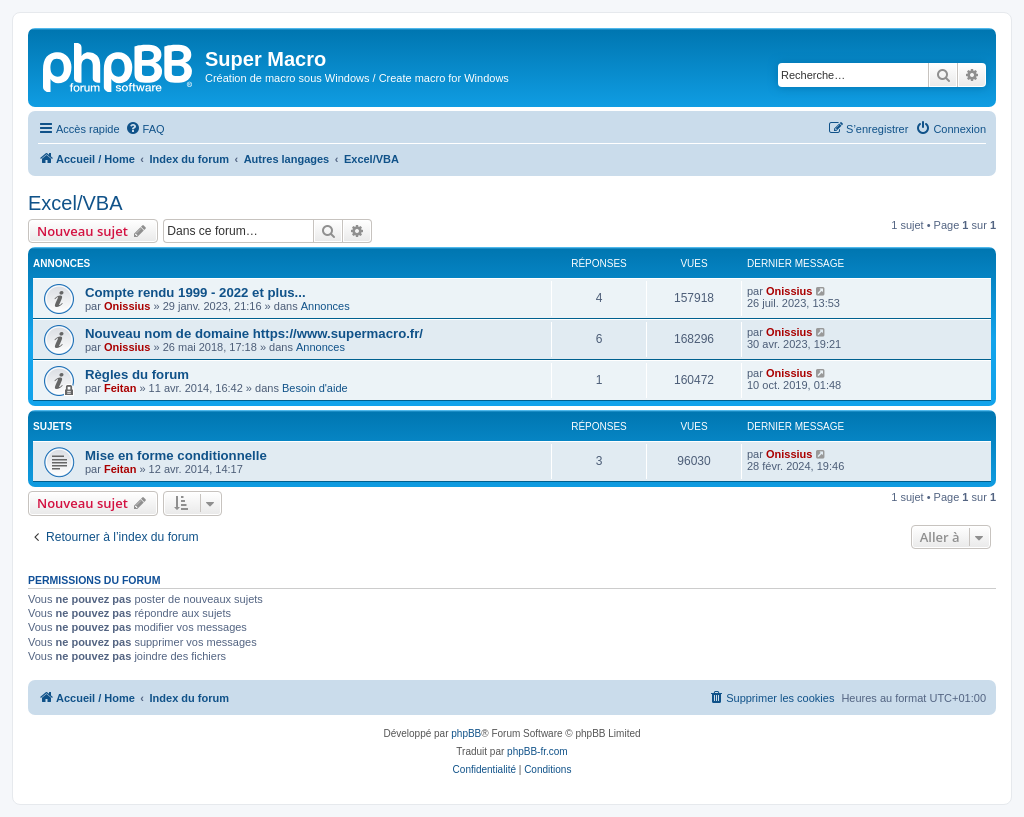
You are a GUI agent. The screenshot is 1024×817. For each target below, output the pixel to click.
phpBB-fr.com (537, 751)
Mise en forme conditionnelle (176, 455)
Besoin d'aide (315, 388)
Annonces (325, 306)
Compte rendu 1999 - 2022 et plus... (195, 292)
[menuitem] (145, 129)
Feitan (120, 388)
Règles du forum (137, 374)
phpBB (466, 733)
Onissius (127, 306)
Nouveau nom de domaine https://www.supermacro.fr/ (254, 333)
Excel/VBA (75, 203)
